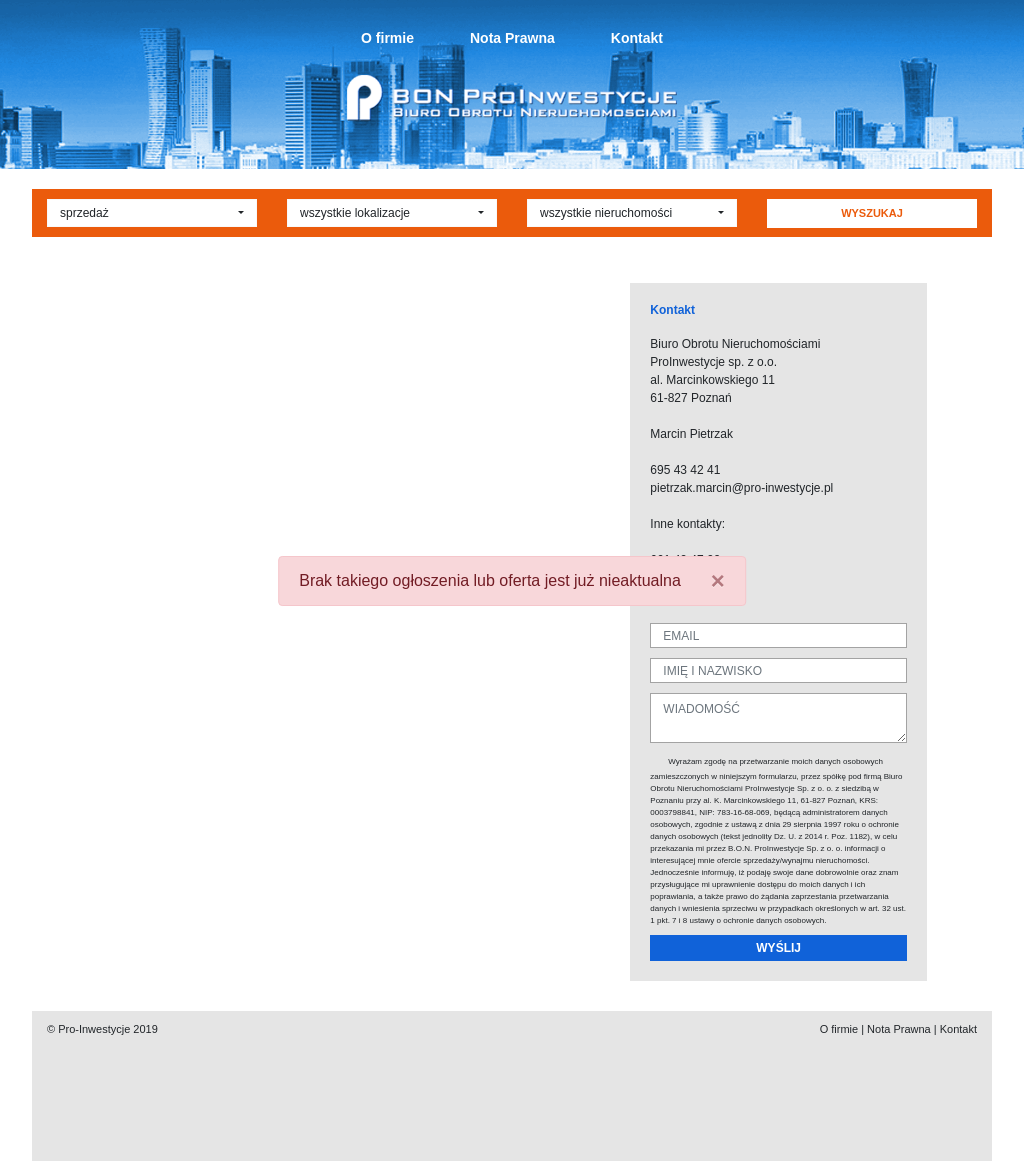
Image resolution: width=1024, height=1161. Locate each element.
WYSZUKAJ (872, 213)
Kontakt (637, 38)
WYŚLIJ (778, 948)
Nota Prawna (512, 38)
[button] (152, 213)
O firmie (387, 38)
